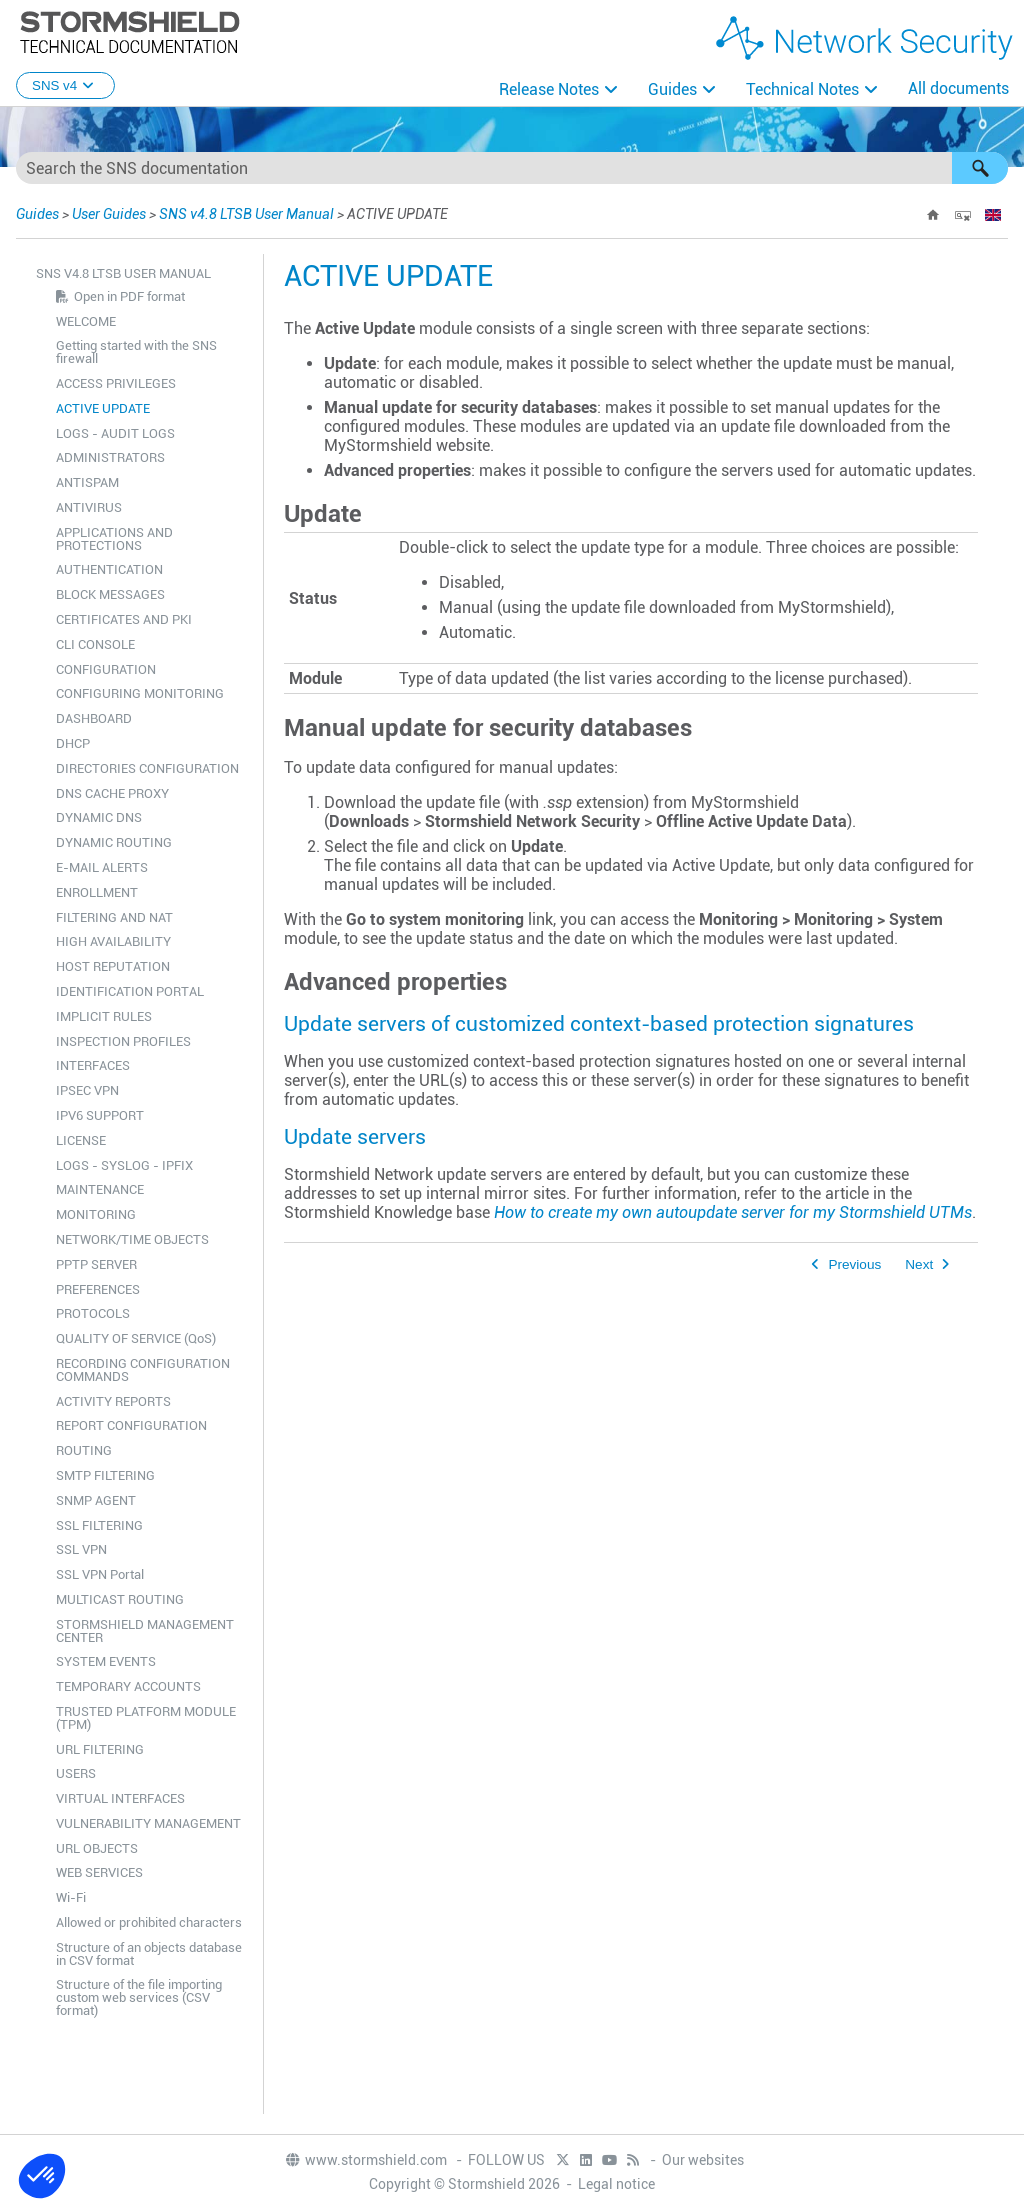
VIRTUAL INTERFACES (120, 1798)
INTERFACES (93, 1065)
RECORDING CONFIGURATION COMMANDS (143, 1370)
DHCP (73, 743)
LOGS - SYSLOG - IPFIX (124, 1165)
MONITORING (96, 1214)
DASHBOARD (94, 718)
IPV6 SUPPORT (100, 1115)
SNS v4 (65, 85)
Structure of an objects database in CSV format (149, 1954)
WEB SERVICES (99, 1872)
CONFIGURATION (106, 669)
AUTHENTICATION (109, 569)
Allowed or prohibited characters (149, 1922)
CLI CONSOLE (95, 644)
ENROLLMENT (97, 892)
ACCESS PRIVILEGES (116, 383)
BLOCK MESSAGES (110, 594)
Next (919, 1264)
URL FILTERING (100, 1749)
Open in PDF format (129, 296)
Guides (672, 89)
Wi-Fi (71, 1897)
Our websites (703, 2160)
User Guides (109, 214)
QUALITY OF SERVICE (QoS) (136, 1338)
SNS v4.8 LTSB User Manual (246, 214)
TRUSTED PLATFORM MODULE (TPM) (146, 1718)
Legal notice (616, 2184)
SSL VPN (81, 1549)
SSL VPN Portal (100, 1574)
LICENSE (81, 1140)
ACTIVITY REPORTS (113, 1401)
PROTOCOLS (93, 1313)
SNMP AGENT (96, 1500)
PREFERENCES (98, 1289)
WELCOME (86, 321)
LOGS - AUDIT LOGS (115, 433)
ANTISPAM (87, 482)
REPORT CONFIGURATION (131, 1425)
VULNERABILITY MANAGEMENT (148, 1823)
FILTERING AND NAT (114, 917)
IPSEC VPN (87, 1090)
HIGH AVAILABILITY (113, 941)
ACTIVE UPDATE (103, 408)
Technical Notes (802, 89)
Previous (854, 1264)
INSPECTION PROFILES (123, 1041)
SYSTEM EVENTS (106, 1661)
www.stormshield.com (365, 2160)
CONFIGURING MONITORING (140, 693)
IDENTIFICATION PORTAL (130, 991)
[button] (980, 168)
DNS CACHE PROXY (112, 793)
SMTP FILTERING (105, 1475)
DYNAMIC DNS (99, 817)
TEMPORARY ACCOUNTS (128, 1686)
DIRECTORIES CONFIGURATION (147, 768)
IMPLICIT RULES (104, 1016)
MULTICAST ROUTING (120, 1599)
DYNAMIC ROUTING (114, 842)
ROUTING (84, 1450)
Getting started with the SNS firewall (136, 352)
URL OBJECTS (97, 1848)
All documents (958, 88)
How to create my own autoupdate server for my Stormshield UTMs (733, 1212)
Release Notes (549, 89)
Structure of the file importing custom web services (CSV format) (139, 1997)
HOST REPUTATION (113, 966)
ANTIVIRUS (89, 507)
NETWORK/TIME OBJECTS (132, 1239)
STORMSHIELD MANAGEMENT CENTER (145, 1631)
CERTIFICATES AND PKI (124, 619)
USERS (76, 1773)
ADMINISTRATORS (110, 457)
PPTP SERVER (96, 1264)
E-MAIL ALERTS (102, 867)
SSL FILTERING (99, 1525)
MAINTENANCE (100, 1189)
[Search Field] (512, 168)
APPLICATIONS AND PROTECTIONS (114, 539)
